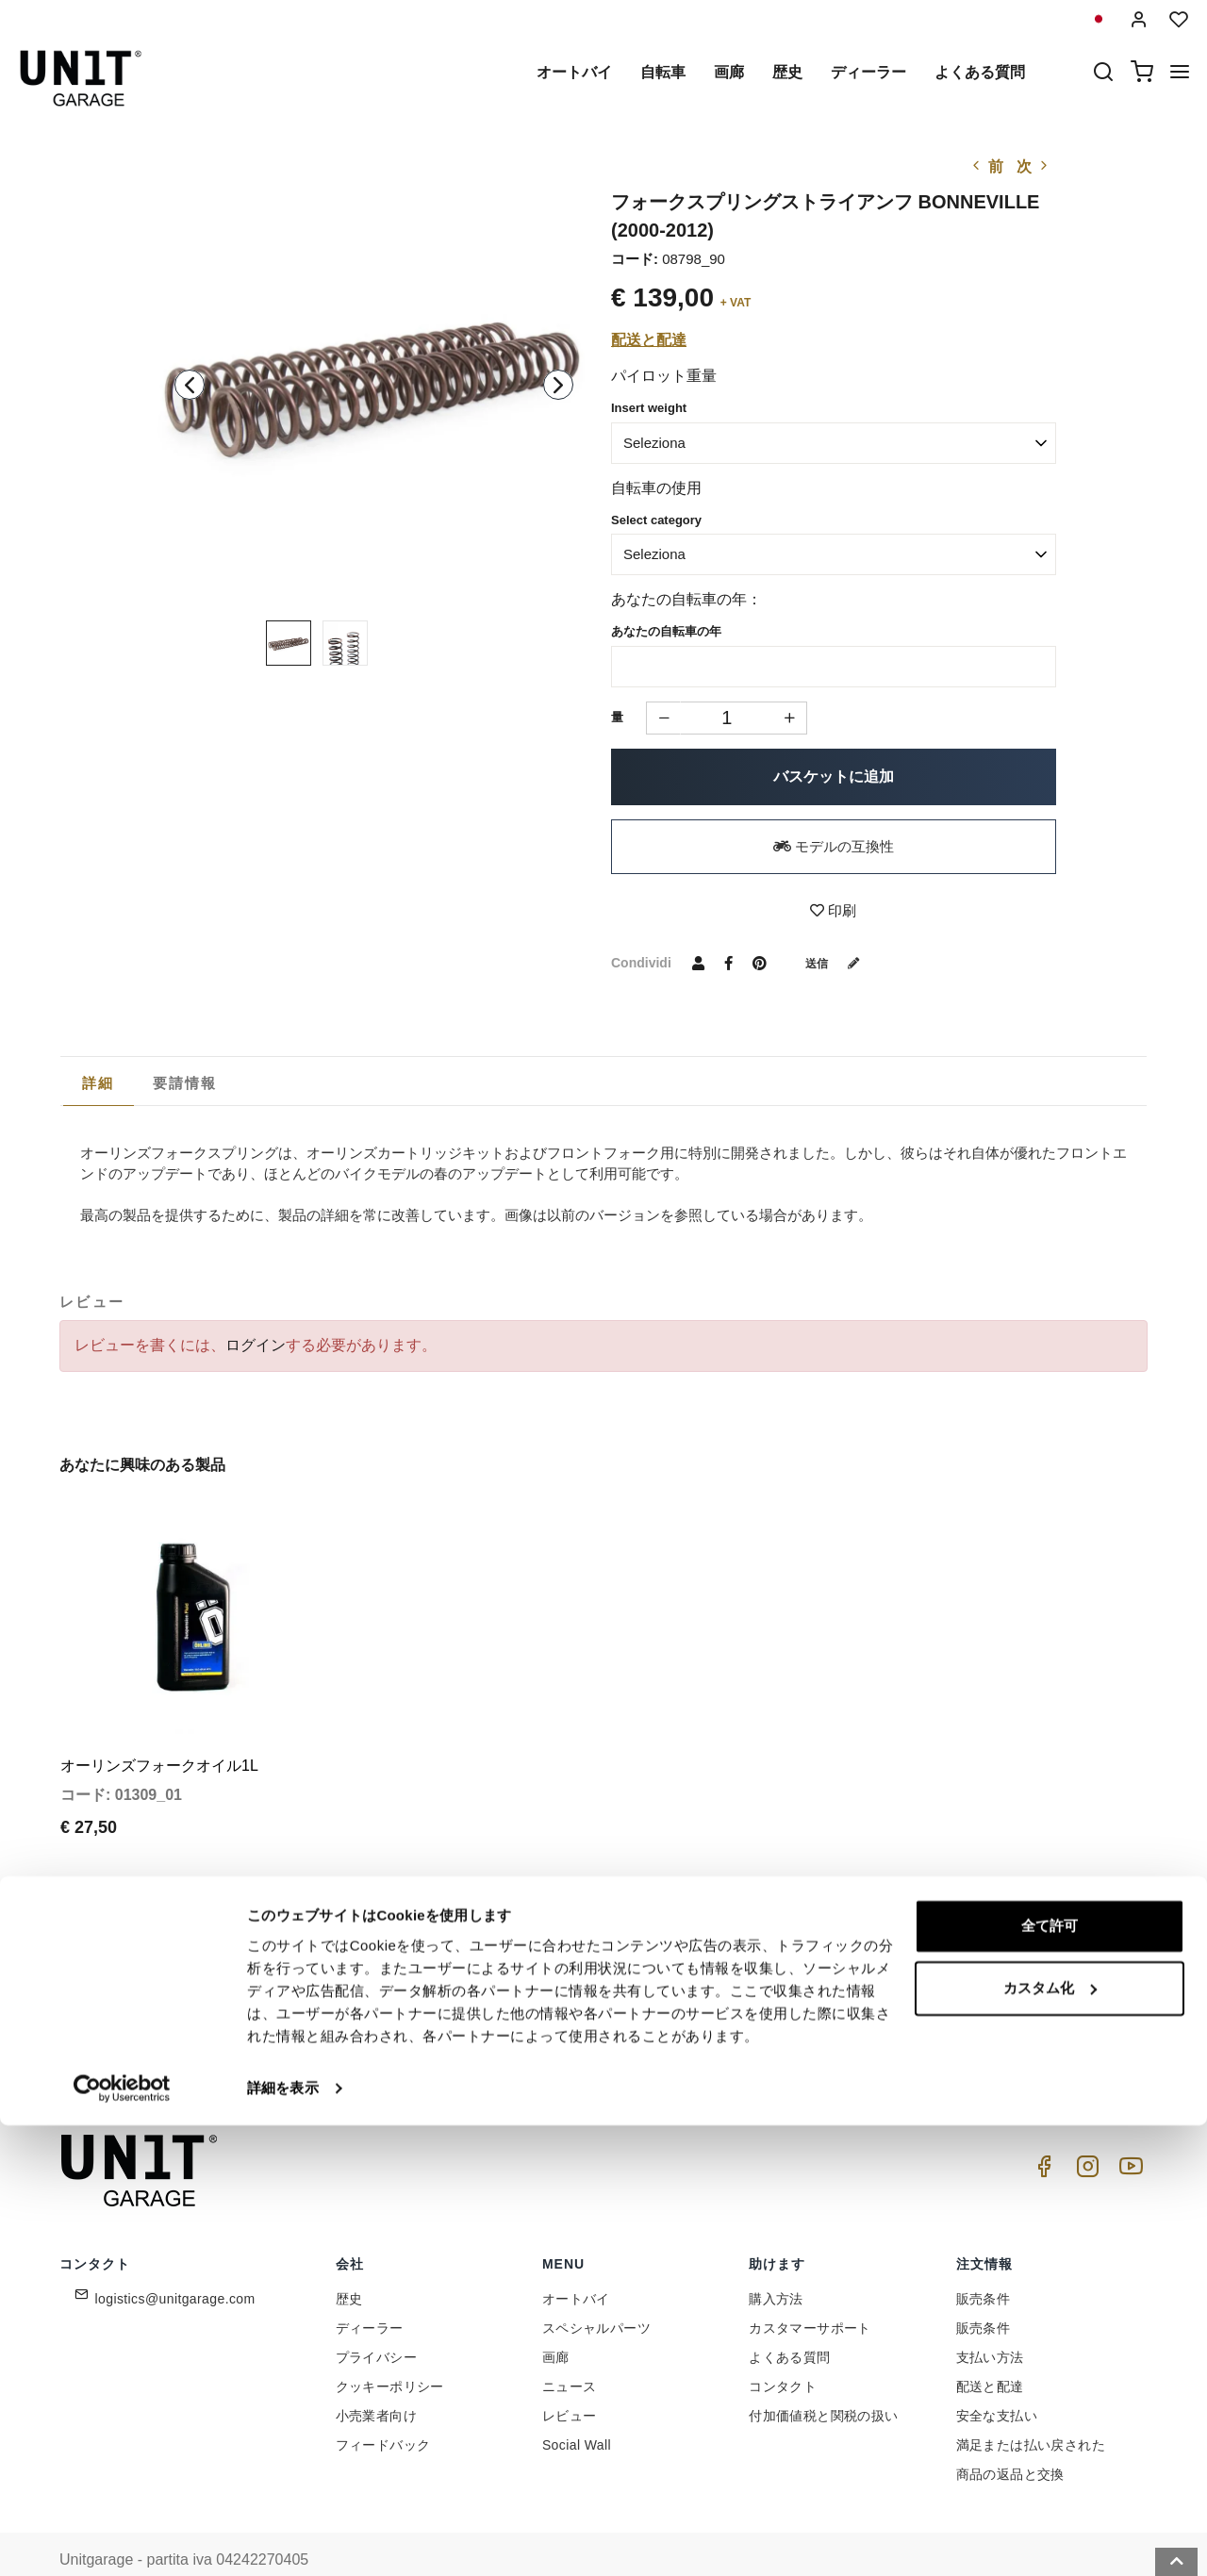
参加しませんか (820, 1977)
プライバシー (376, 2324)
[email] (617, 1977)
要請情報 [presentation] (185, 1083)
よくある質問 (979, 72)
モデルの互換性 (833, 846)
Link (731, 2018)
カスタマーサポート (810, 2295)
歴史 (787, 72)
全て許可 (1049, 2378)
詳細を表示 (283, 2539)
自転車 (663, 72)
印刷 (833, 910)
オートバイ (574, 72)
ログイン (255, 1345)
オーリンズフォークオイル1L (159, 1734)
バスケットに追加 (833, 776)
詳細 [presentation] (98, 1083)
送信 (839, 962)
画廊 (729, 72)
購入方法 (776, 2265)
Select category (656, 520)
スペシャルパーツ (596, 2295)
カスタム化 (1050, 2439)
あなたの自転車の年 (666, 631)
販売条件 (983, 2265)
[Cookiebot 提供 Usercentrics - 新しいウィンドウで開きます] (122, 2539)
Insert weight (648, 408)
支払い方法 (990, 2324)
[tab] (98, 1083)
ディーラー (868, 72)
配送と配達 (648, 340)
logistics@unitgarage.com (175, 2265)
